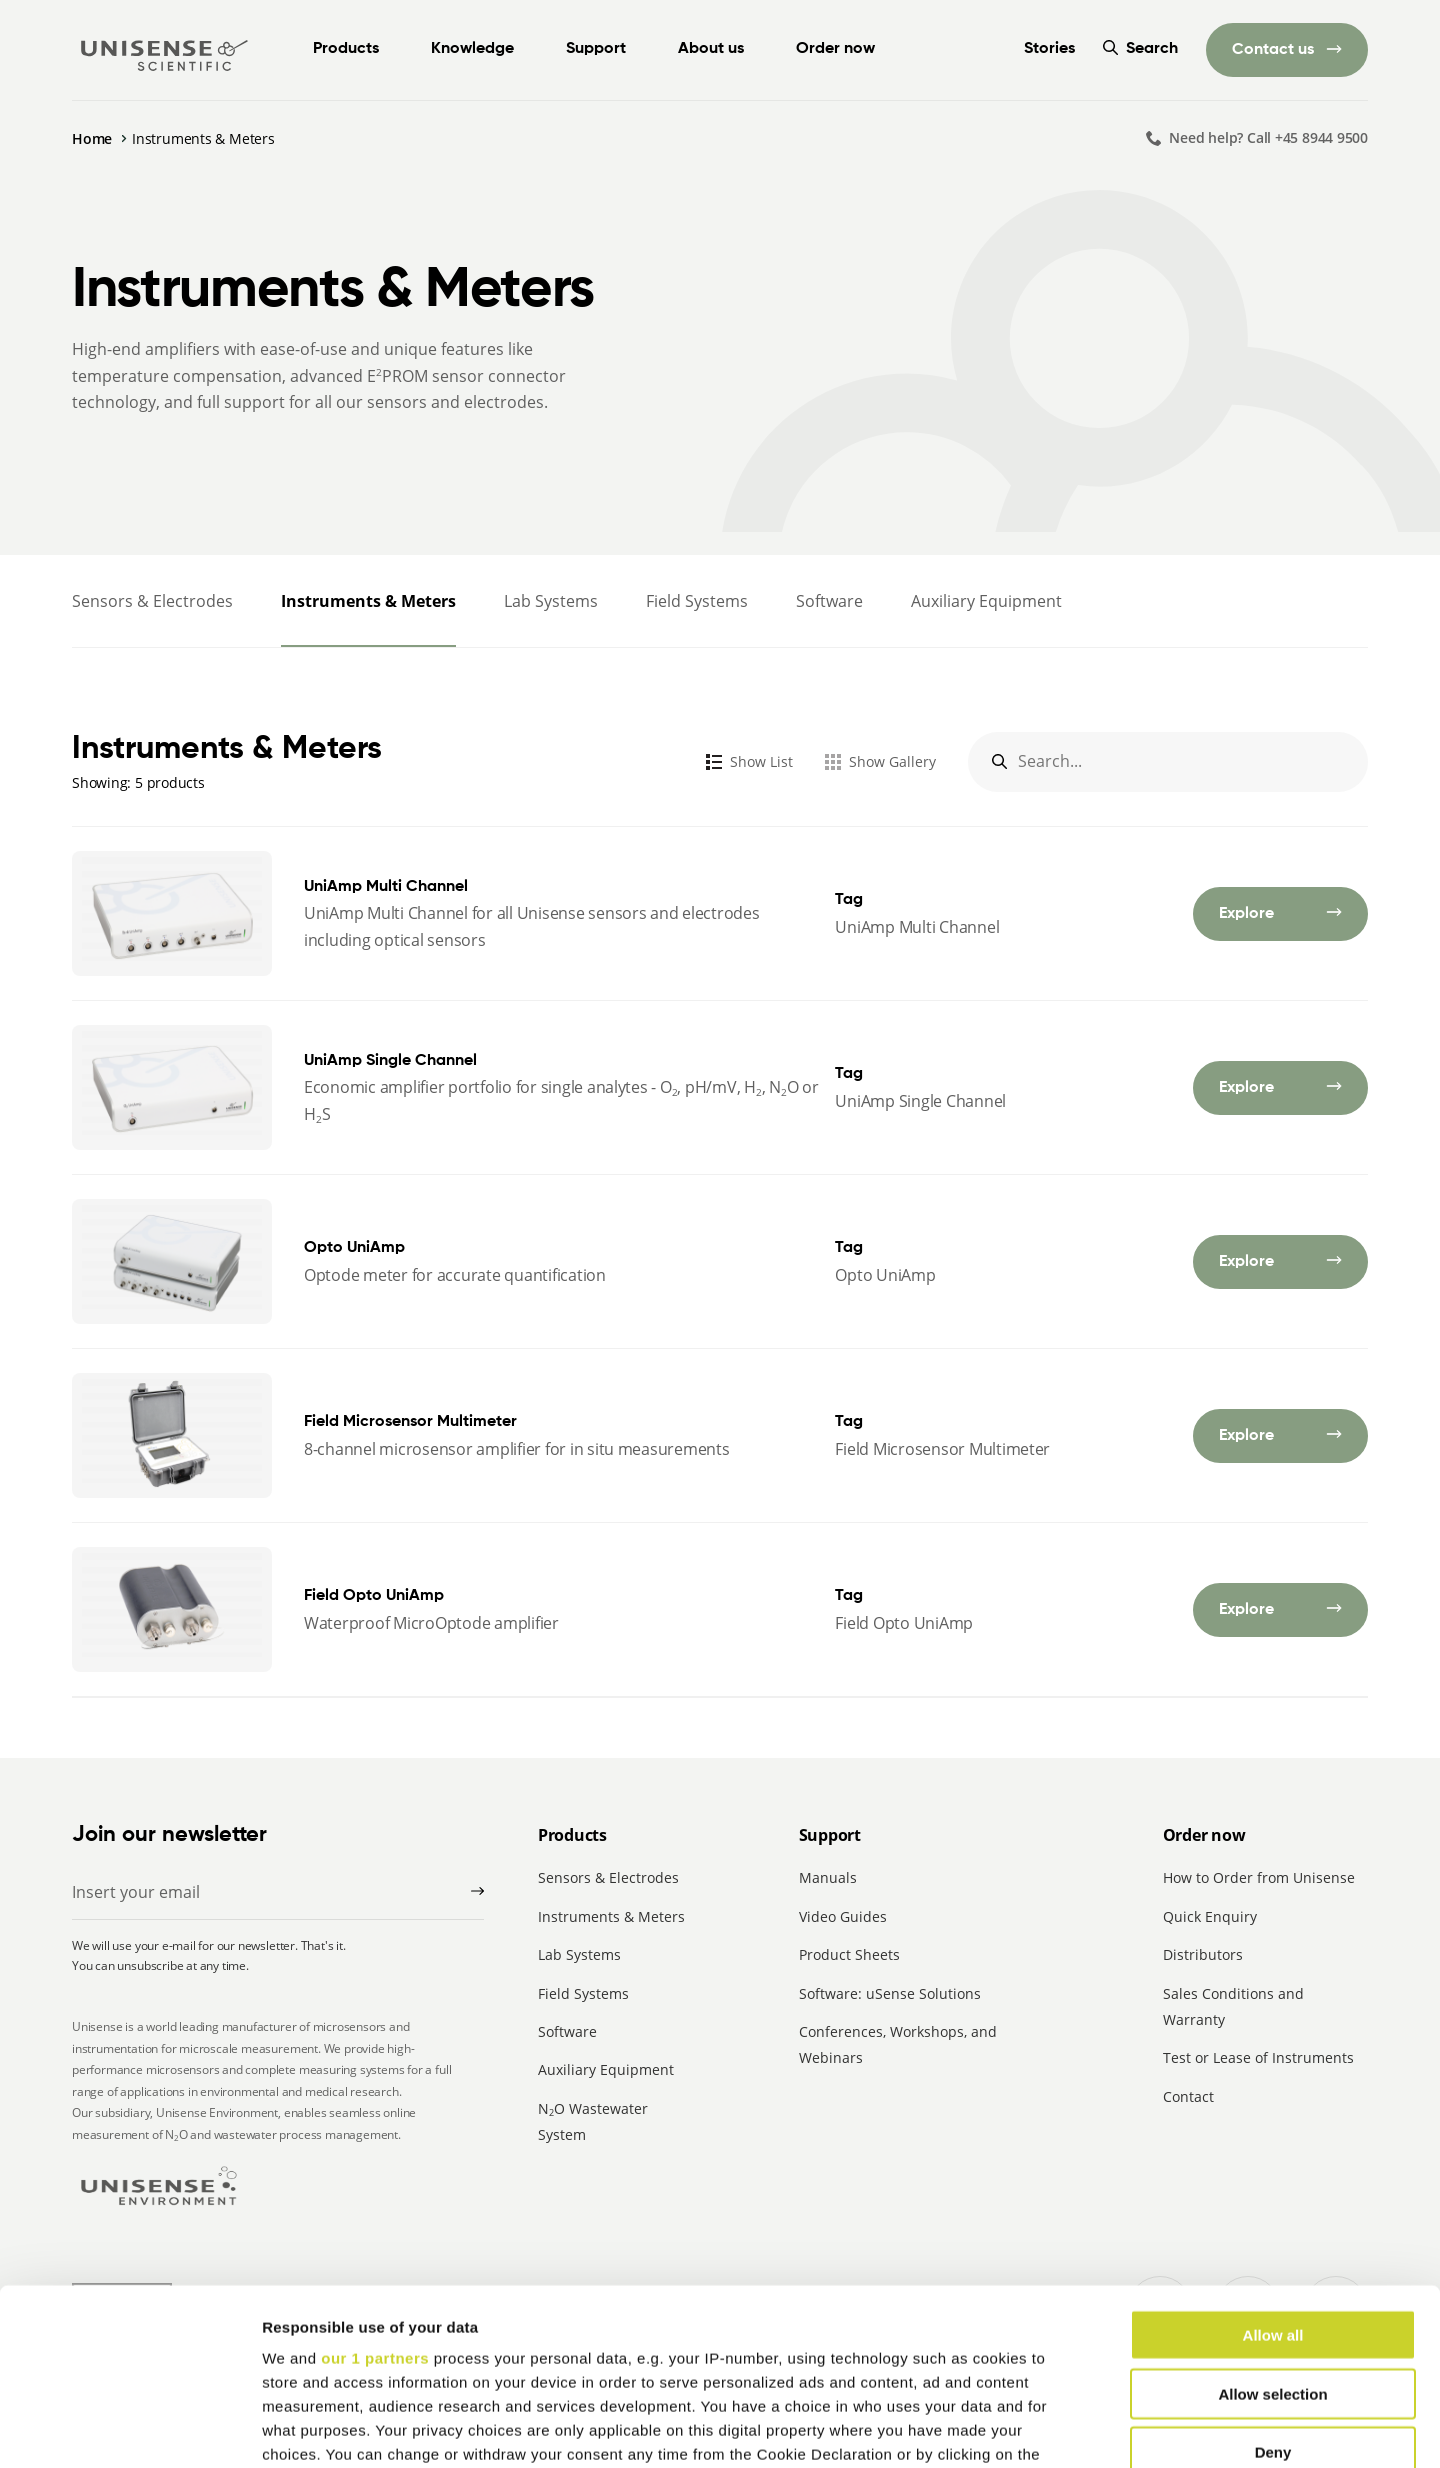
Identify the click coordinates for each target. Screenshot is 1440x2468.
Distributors (1203, 1954)
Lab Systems (551, 601)
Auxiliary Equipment (986, 601)
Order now (835, 49)
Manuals (828, 1877)
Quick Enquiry (1210, 1916)
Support (596, 49)
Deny (1273, 2276)
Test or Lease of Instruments (1258, 2057)
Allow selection (1272, 2217)
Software (829, 601)
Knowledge (472, 49)
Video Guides (843, 1916)
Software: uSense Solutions (890, 1993)
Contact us (1275, 50)
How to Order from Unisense (1259, 1877)
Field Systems (697, 601)
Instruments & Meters (368, 601)
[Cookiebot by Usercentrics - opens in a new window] (129, 2429)
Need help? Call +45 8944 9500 (1268, 137)
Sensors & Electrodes (152, 601)
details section (960, 2350)
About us (711, 49)
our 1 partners (375, 2182)
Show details (1049, 2428)
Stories (1049, 49)
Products (346, 49)
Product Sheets (849, 1954)
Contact (1188, 2096)
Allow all (1273, 2159)
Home (92, 138)
